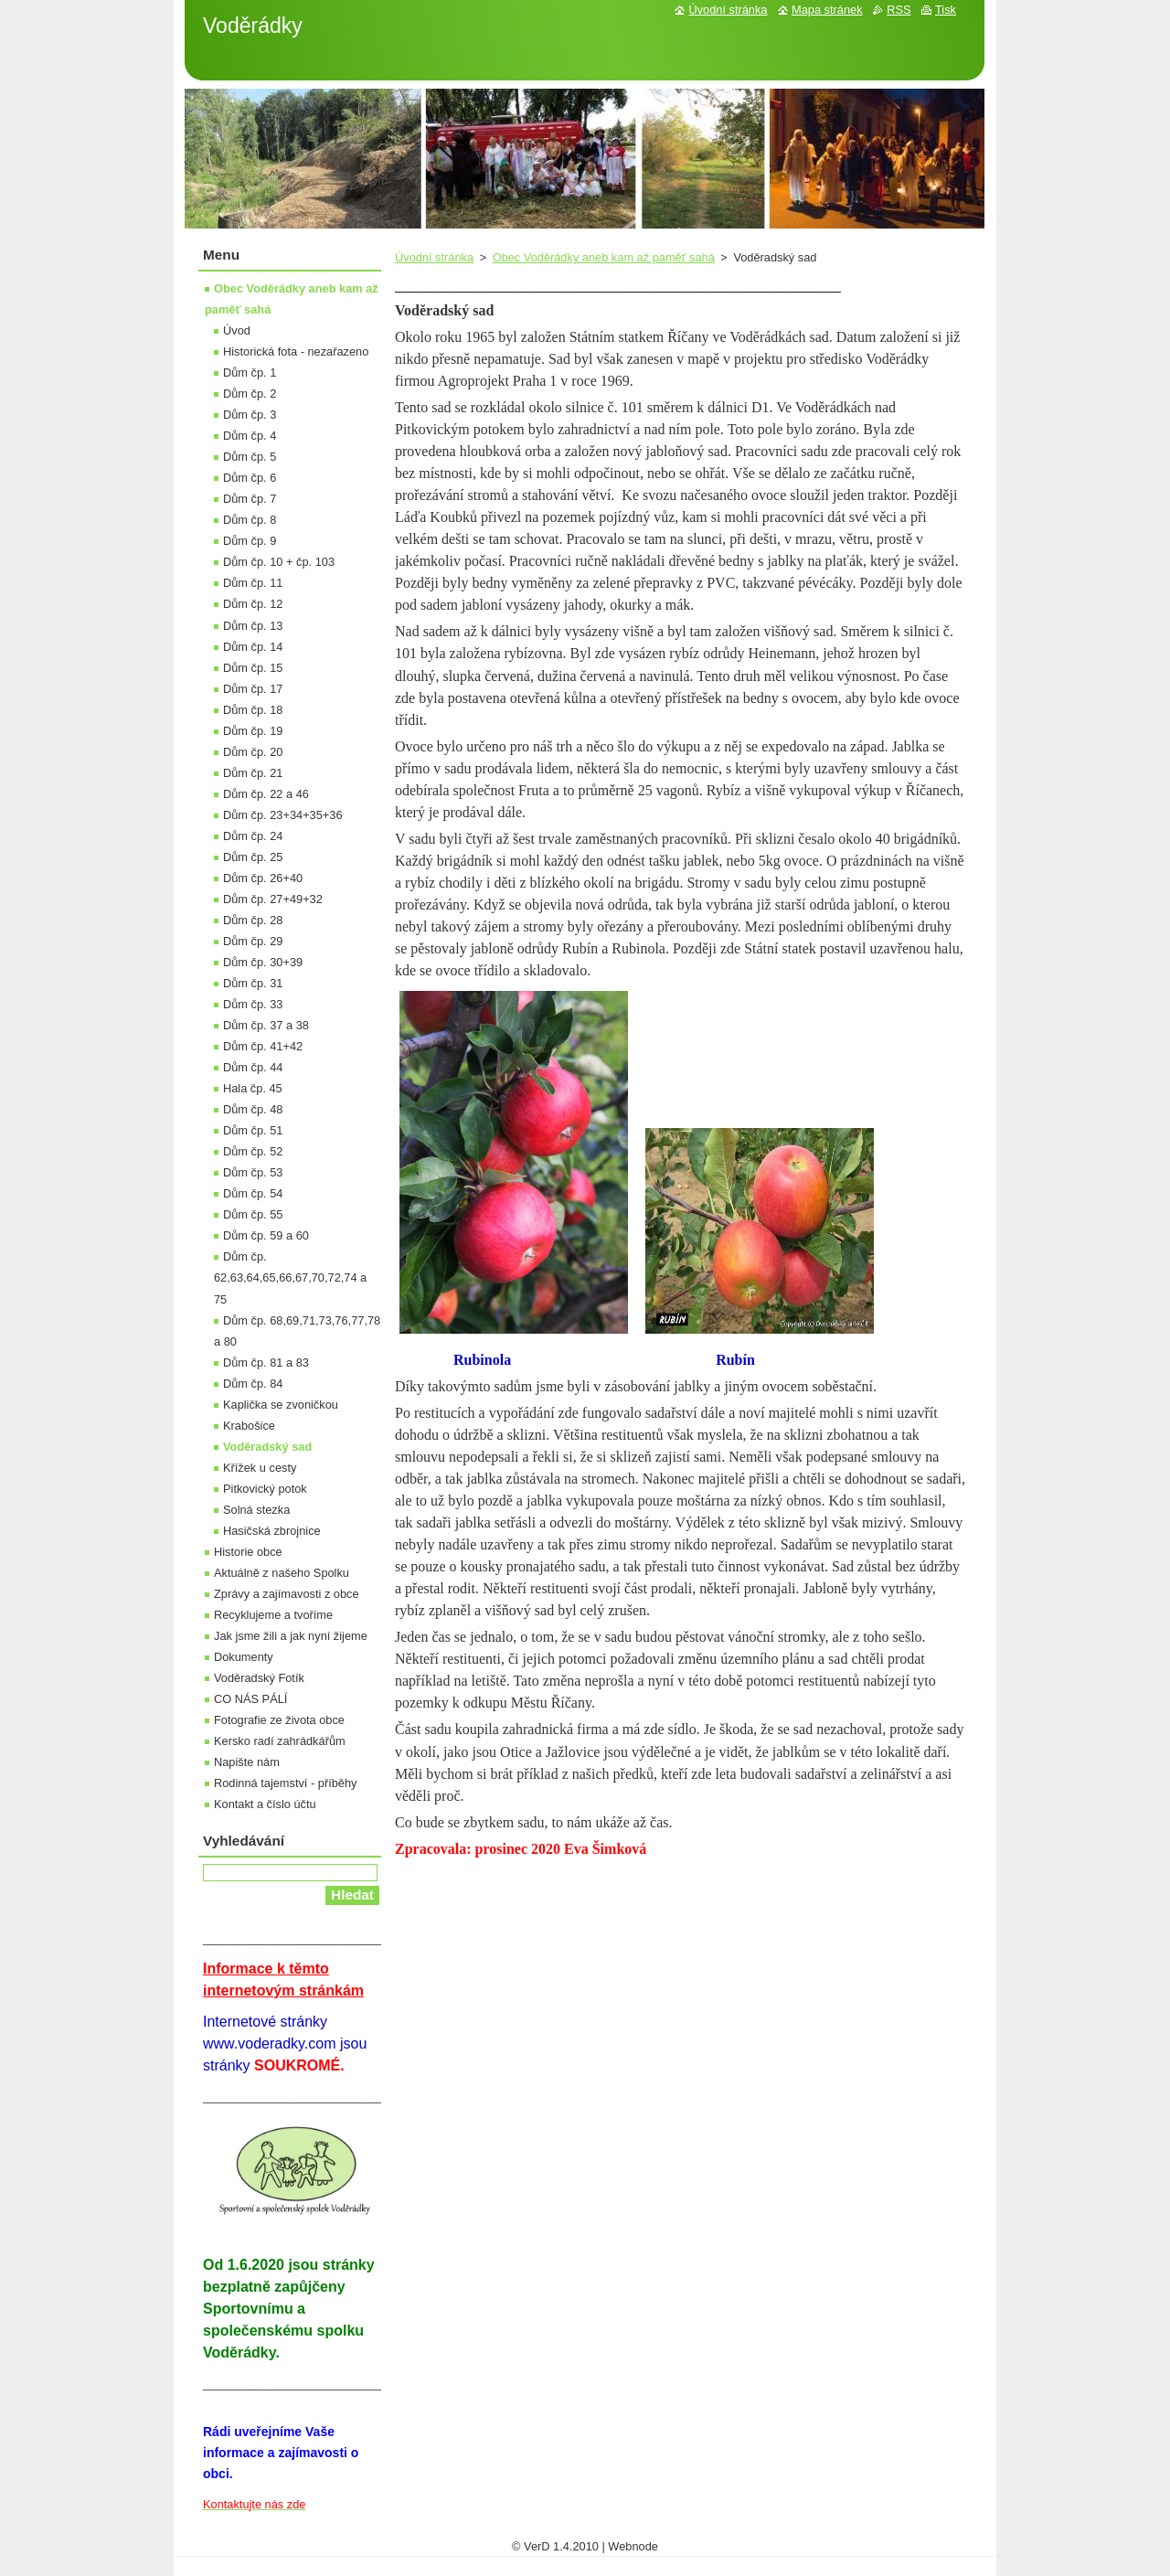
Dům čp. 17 (252, 689)
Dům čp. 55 (252, 1214)
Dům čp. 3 (249, 414)
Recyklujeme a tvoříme (273, 1615)
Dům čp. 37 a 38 (266, 1025)
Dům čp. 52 (252, 1151)
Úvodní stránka (434, 257)
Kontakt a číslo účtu (265, 1804)
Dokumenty (243, 1657)
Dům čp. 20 (252, 752)
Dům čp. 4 (249, 435)
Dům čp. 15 (252, 668)
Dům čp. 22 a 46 (266, 794)
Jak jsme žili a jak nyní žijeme (290, 1636)
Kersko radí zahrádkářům (280, 1741)
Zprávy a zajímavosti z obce (286, 1594)
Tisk (945, 9)
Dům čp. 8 (249, 520)
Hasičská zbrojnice (272, 1531)
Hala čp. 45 (252, 1088)
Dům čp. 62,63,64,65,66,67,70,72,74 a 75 (290, 1277)
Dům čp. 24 (252, 836)
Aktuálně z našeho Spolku (281, 1573)
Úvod (236, 330)
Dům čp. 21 (252, 773)
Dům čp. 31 (252, 983)
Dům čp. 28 (252, 920)
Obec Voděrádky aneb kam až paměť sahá (604, 257)
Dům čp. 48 (252, 1109)
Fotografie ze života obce (279, 1720)
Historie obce (248, 1552)
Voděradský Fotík (259, 1678)
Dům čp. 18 (252, 710)
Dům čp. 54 (252, 1193)
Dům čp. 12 (252, 604)
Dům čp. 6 (249, 477)
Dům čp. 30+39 (263, 962)
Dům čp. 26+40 (263, 878)
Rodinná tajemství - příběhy (285, 1783)
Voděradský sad (267, 1446)
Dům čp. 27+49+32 (273, 899)
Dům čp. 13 (252, 626)
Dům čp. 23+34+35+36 (283, 815)
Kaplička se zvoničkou (280, 1404)
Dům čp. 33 (252, 1004)
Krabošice (249, 1425)
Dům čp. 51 (252, 1130)
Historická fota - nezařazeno (295, 351)
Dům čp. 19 (252, 731)
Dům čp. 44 (252, 1067)
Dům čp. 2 (249, 393)
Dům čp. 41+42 (263, 1046)
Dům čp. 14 (252, 647)
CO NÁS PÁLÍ (250, 1699)
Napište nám (247, 1762)
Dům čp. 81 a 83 (266, 1362)
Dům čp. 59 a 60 (266, 1235)
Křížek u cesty (259, 1467)
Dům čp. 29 (252, 941)
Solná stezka (256, 1510)
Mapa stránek (827, 9)
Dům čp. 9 (249, 541)
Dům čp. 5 (249, 456)
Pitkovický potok (265, 1489)
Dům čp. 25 (252, 857)
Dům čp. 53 (252, 1172)
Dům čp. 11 (252, 583)
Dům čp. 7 (249, 499)
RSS (898, 9)
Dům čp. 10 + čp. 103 (279, 562)
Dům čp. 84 (252, 1383)
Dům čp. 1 (249, 372)
